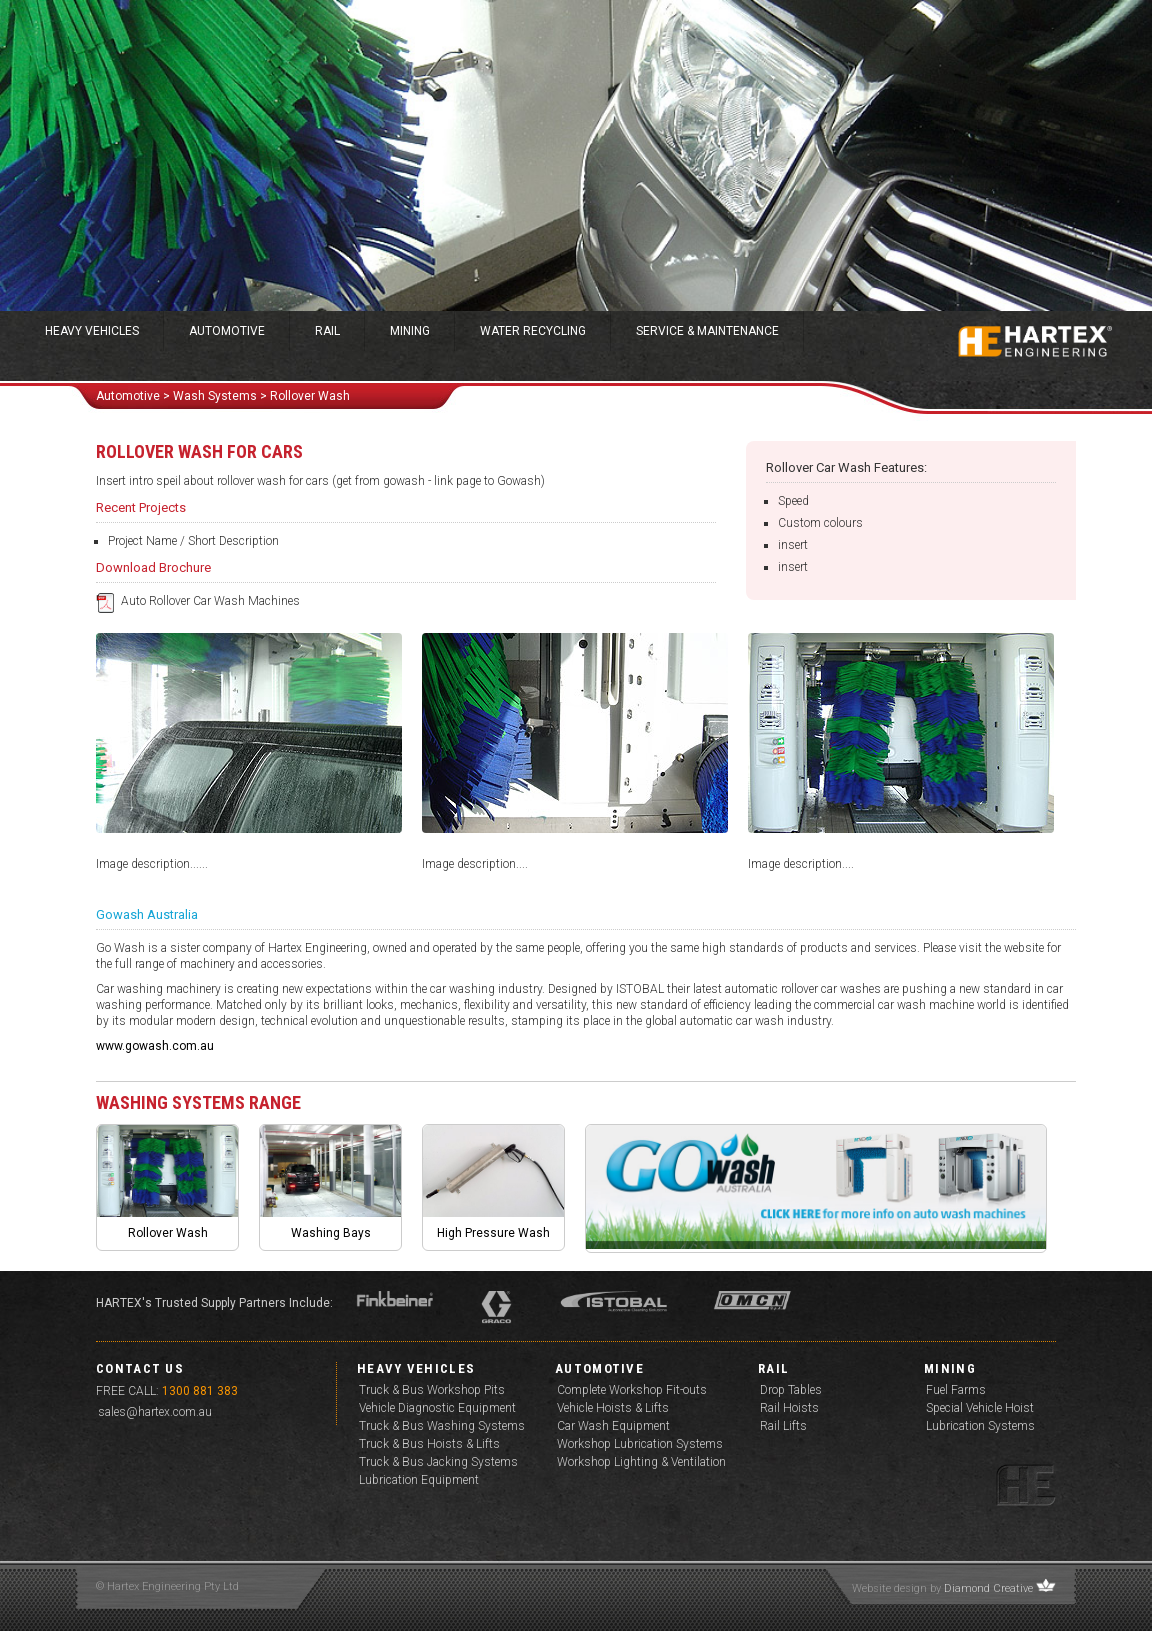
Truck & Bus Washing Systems (442, 1426)
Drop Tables (791, 1390)
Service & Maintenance (707, 331)
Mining (410, 331)
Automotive (227, 331)
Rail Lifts (783, 1426)
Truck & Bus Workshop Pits (432, 1390)
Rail (327, 331)
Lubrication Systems (980, 1426)
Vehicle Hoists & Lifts (613, 1408)
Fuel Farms (956, 1390)
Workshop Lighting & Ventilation (641, 1462)
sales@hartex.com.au (155, 1412)
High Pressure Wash (493, 1233)
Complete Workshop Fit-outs (632, 1390)
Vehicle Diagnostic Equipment (437, 1408)
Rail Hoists (789, 1408)
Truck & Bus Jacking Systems (438, 1462)
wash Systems (215, 396)
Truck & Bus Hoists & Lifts (429, 1444)
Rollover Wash (168, 1233)
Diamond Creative (988, 1588)
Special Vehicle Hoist (980, 1408)
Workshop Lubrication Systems (640, 1444)
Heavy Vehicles (92, 331)
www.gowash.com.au (155, 1046)
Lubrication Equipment (419, 1480)
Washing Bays (331, 1233)
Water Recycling (533, 331)
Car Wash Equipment (613, 1426)
